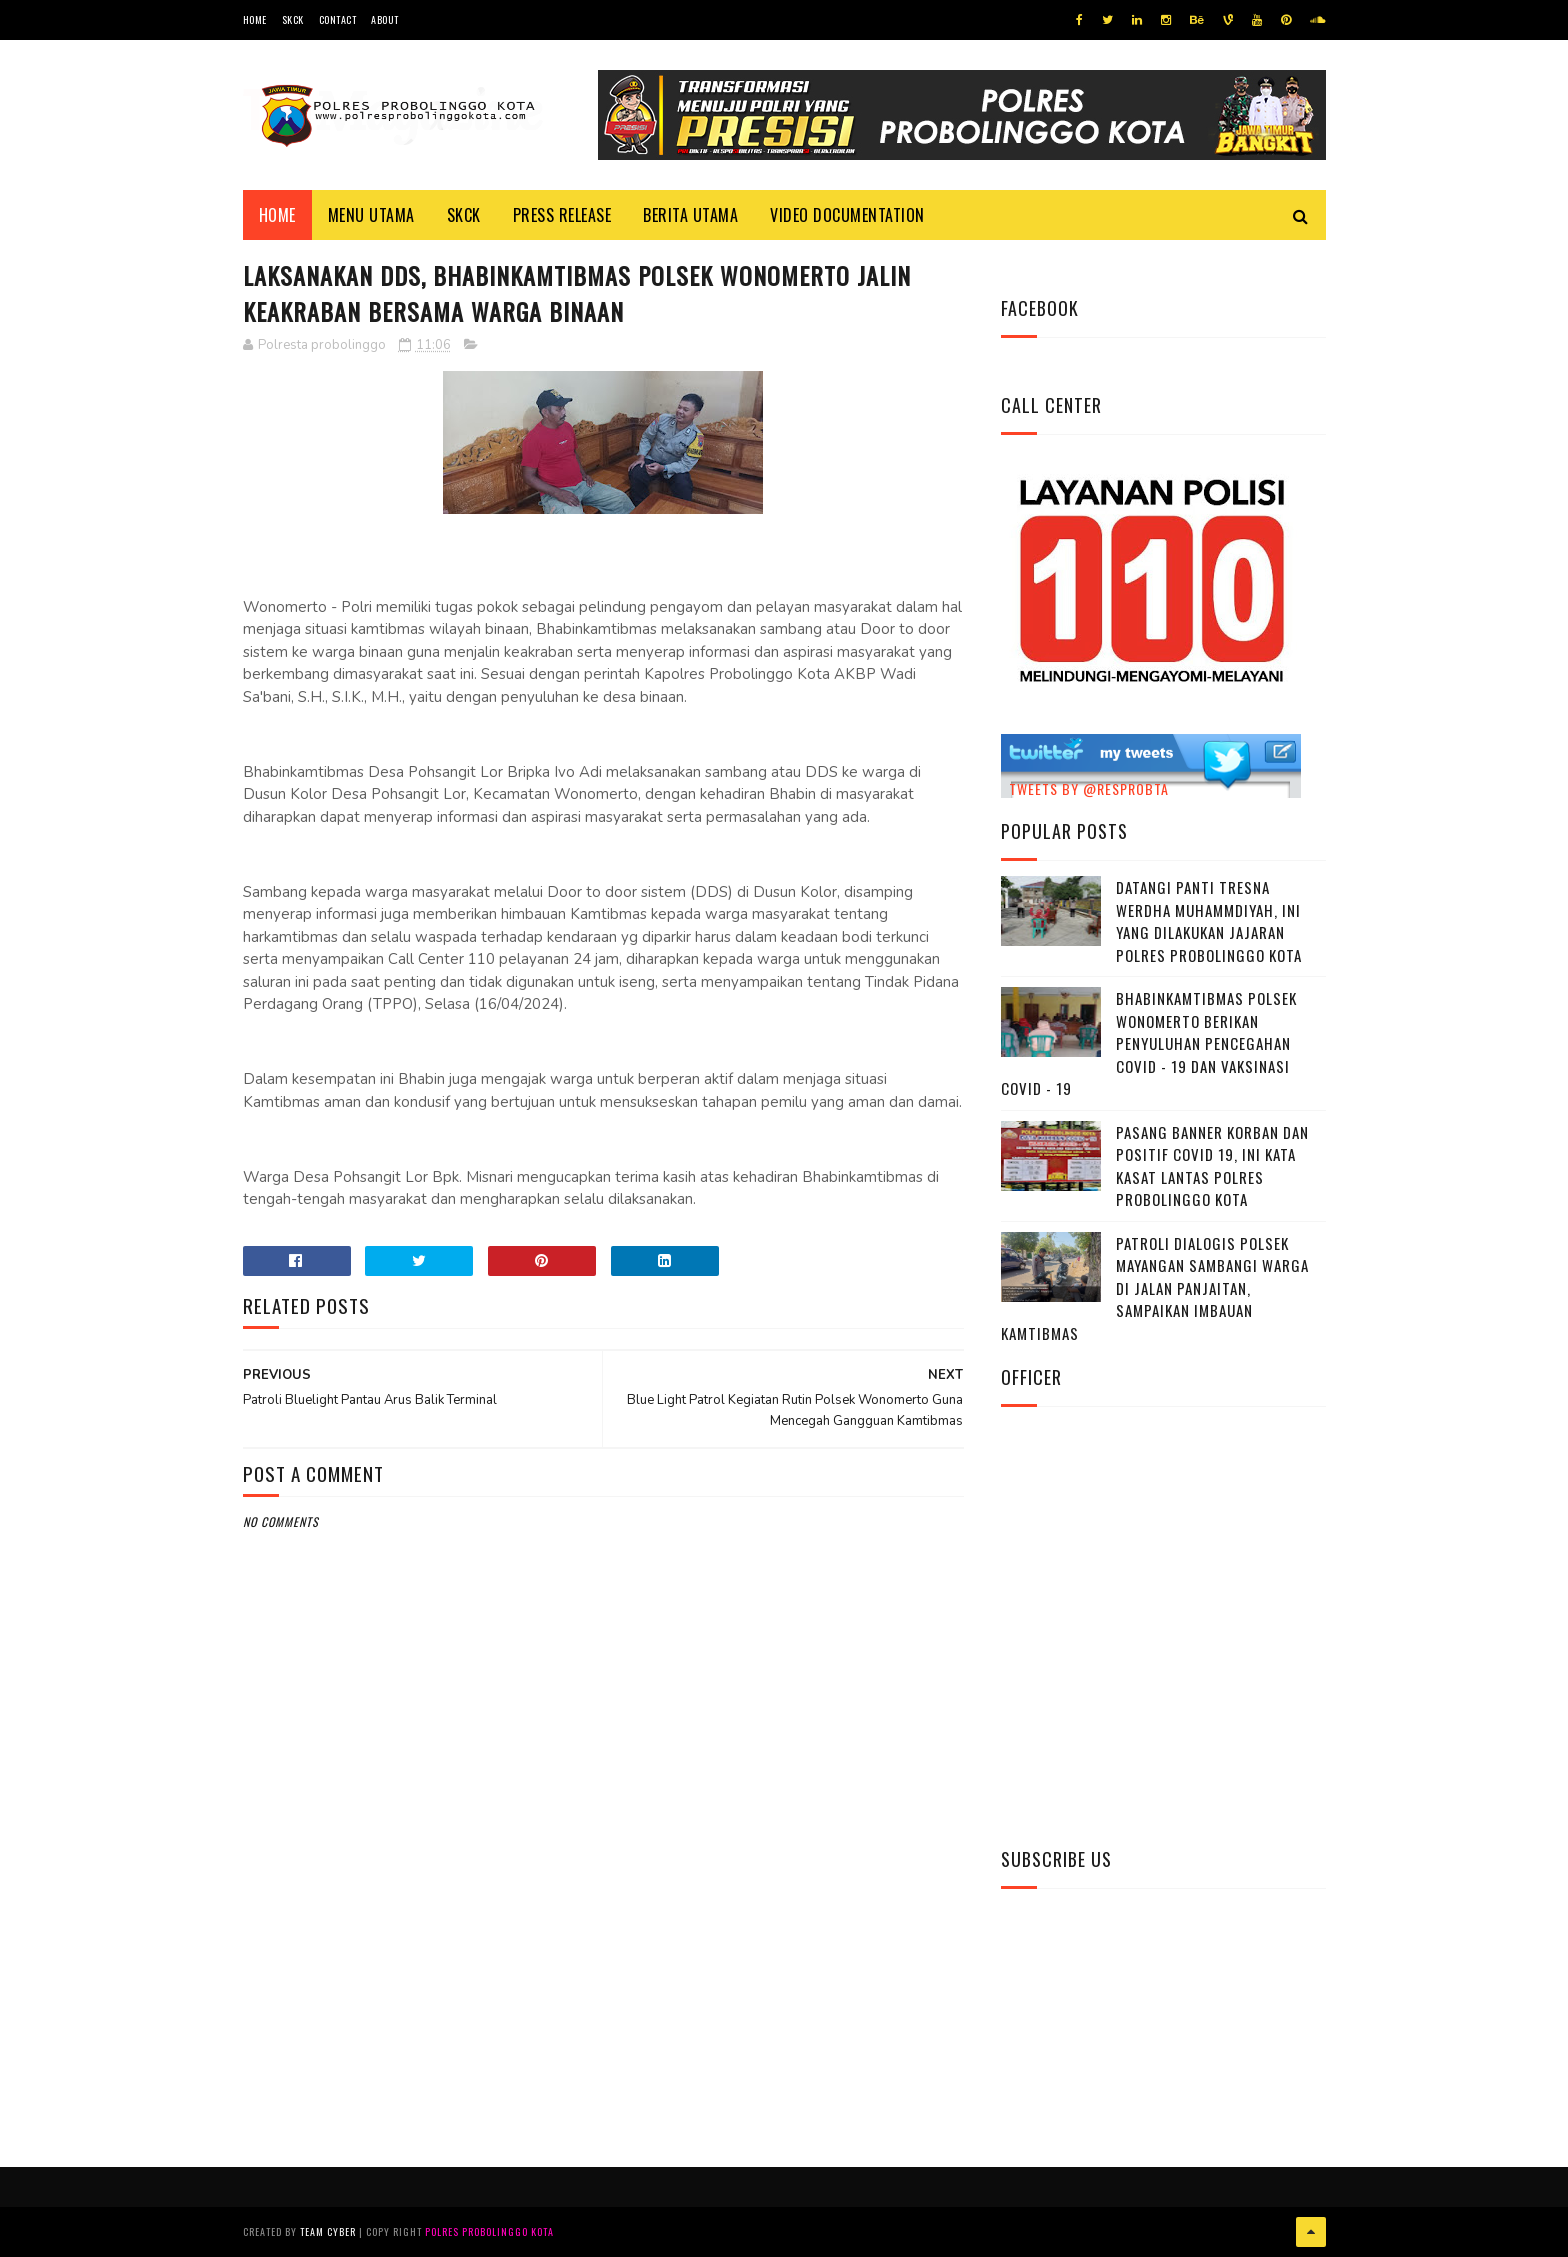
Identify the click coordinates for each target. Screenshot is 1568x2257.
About (385, 19)
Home (255, 19)
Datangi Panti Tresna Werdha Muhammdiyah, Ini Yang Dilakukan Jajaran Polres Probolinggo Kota (1209, 921)
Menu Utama (371, 215)
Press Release (562, 215)
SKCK (293, 19)
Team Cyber (328, 2231)
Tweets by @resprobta (1089, 788)
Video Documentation (847, 215)
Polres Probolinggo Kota (489, 2231)
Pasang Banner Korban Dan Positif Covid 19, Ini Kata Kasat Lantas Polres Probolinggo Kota (1212, 1166)
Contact (338, 19)
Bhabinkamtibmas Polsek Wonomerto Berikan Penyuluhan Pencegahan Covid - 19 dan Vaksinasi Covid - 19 (1149, 1043)
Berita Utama (690, 215)
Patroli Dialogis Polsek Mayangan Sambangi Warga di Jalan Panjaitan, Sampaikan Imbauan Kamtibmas (1155, 1288)
